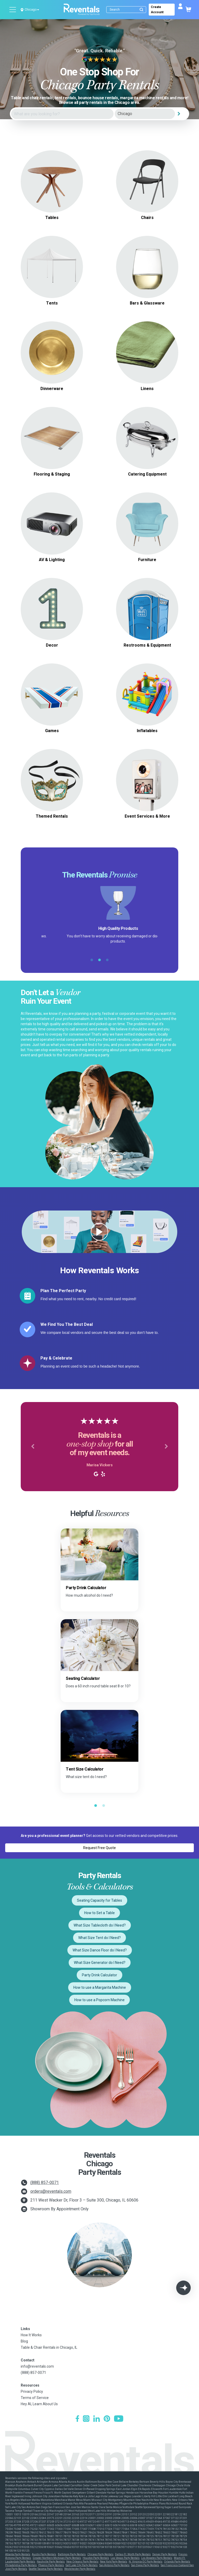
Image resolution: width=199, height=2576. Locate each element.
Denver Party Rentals (164, 2554)
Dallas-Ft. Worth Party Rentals (133, 2554)
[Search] (127, 9)
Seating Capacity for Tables (99, 1900)
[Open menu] (13, 9)
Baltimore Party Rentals (72, 2554)
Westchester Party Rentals (79, 2568)
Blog (24, 2341)
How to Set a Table (99, 1913)
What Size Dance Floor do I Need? (100, 1950)
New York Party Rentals (113, 2561)
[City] (145, 114)
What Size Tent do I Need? (99, 1938)
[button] (32, 1446)
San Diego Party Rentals (145, 2565)
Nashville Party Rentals (51, 2561)
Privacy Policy (32, 2391)
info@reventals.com (37, 2366)
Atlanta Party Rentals (17, 2554)
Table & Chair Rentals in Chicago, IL (49, 2347)
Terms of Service (35, 2398)
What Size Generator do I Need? (99, 1963)
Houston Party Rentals (96, 2558)
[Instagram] (86, 2419)
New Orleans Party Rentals (82, 2561)
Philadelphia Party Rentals (21, 2565)
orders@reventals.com (50, 2191)
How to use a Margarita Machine (99, 1987)
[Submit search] (141, 9)
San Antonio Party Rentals (114, 2565)
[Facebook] (77, 2419)
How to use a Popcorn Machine (99, 2000)
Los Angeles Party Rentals (156, 2558)
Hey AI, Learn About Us (39, 2404)
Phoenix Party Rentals (51, 2565)
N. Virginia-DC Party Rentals (145, 2561)
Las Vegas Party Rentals (125, 2558)
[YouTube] (118, 2419)
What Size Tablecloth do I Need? (100, 1925)
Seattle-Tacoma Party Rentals (46, 2568)
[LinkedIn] (96, 2419)
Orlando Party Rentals (177, 2561)
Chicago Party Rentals (100, 2554)
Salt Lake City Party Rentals (82, 2565)
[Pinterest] (107, 2419)
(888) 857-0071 (44, 2182)
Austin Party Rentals (44, 2554)
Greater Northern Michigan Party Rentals (57, 2558)
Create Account (157, 9)
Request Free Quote (99, 1848)
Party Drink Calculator (99, 1975)
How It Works (31, 2335)
